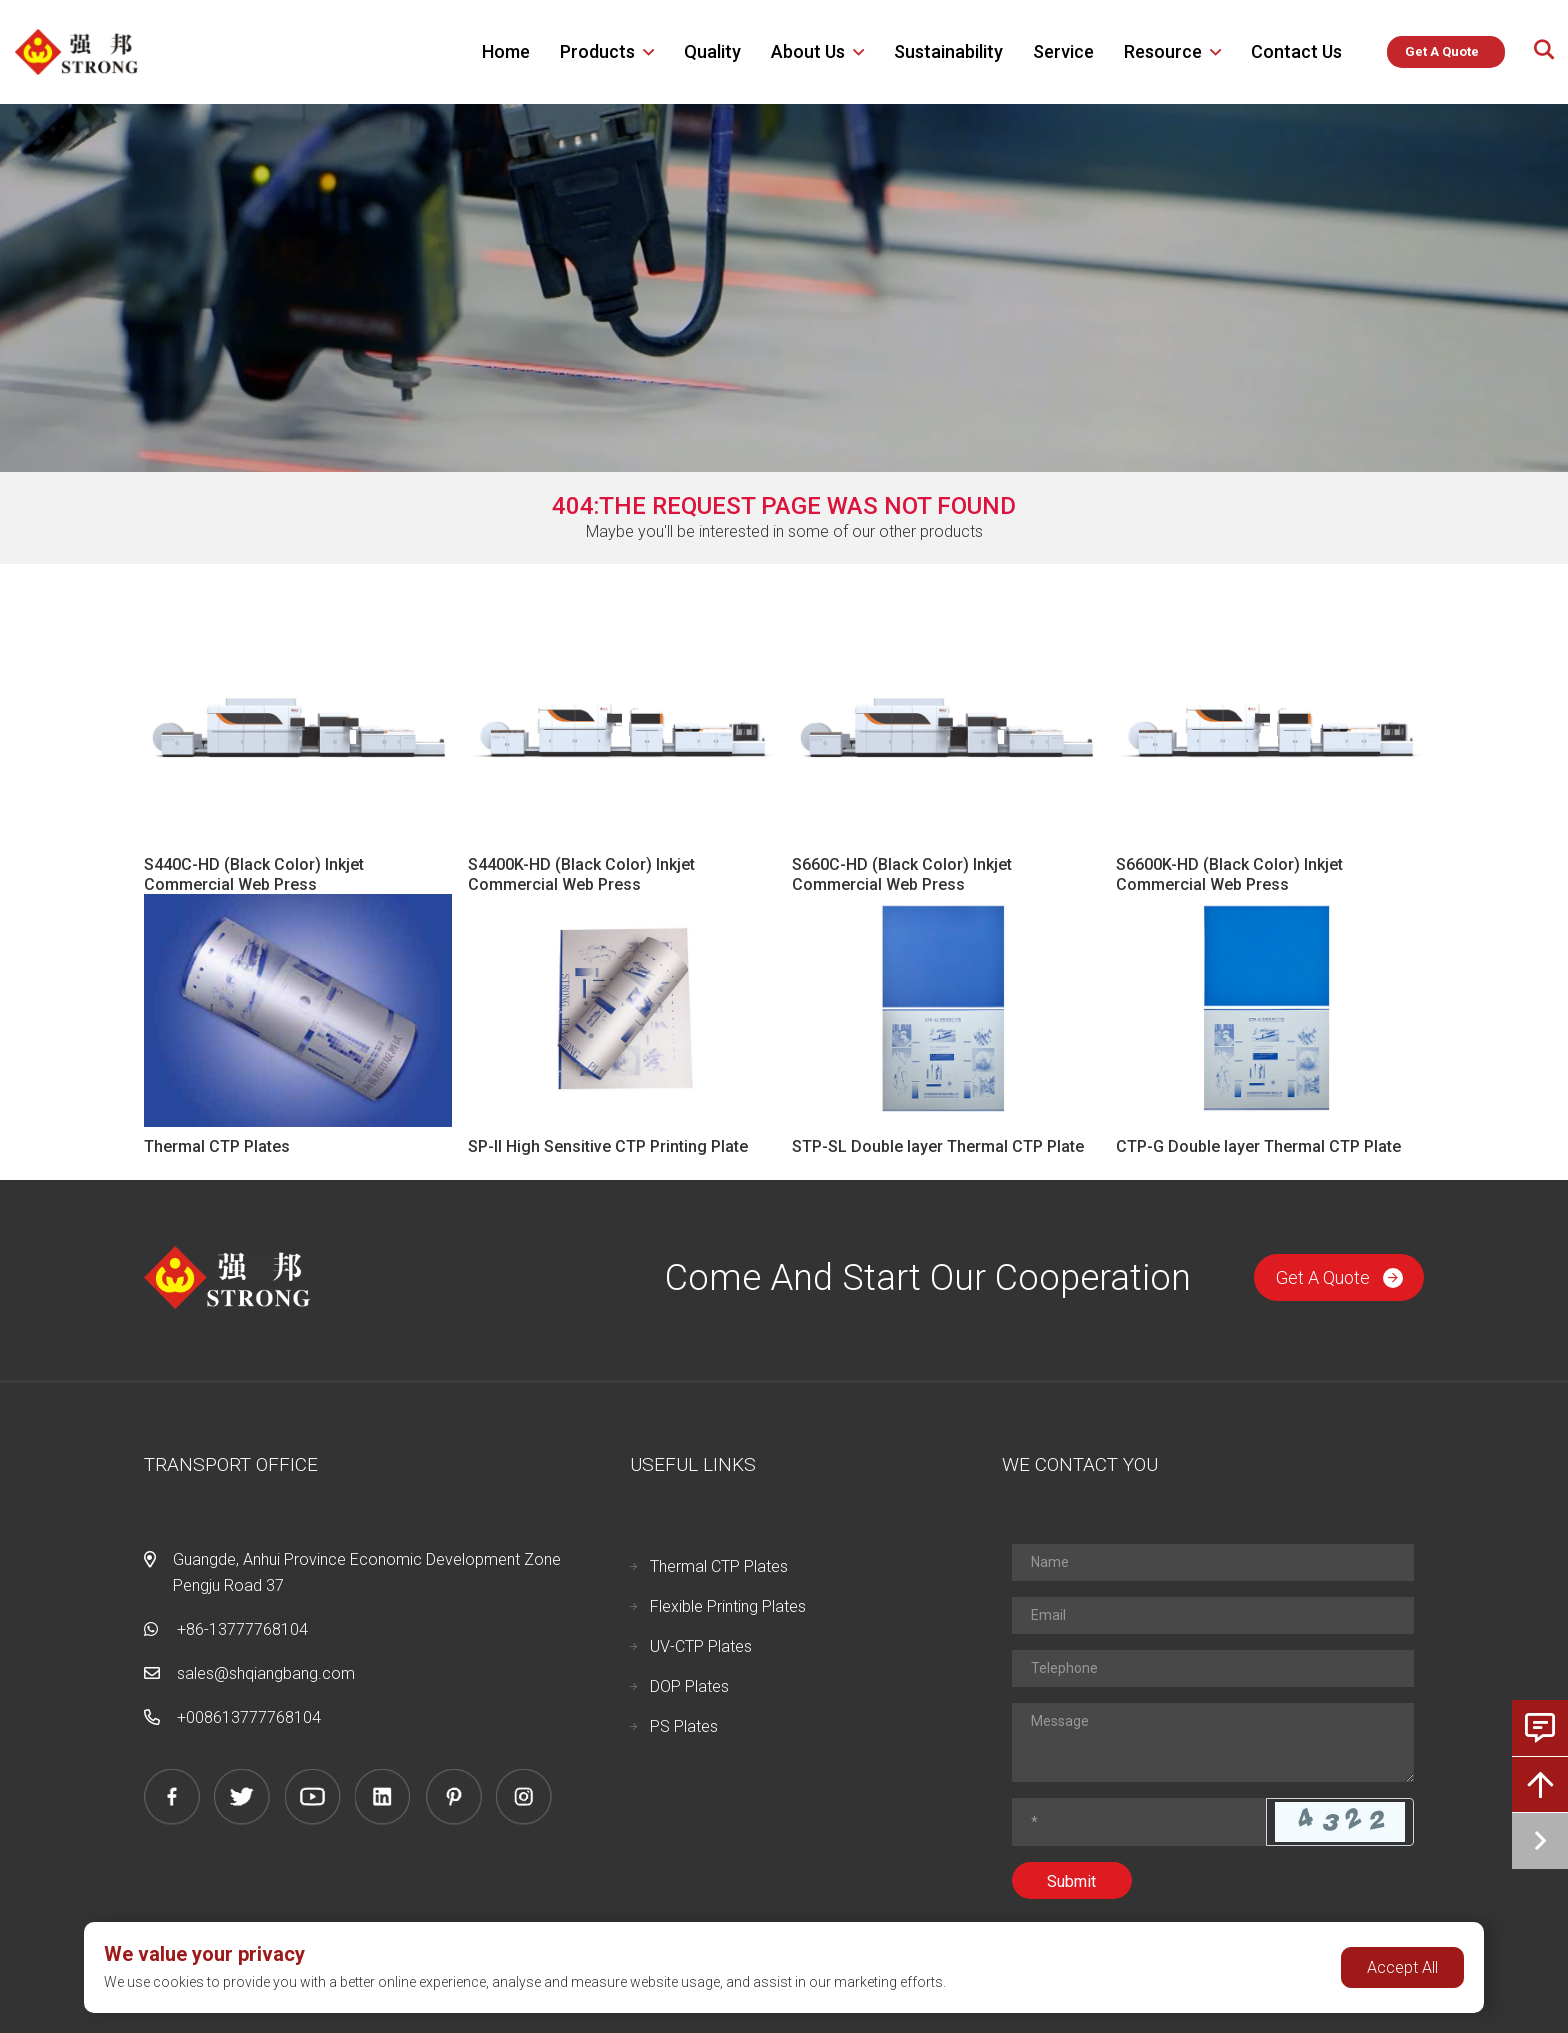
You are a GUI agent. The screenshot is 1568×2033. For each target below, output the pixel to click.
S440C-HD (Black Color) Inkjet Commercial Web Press (254, 874)
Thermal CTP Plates (217, 1146)
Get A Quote (1339, 1277)
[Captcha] (1139, 1822)
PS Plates (684, 1726)
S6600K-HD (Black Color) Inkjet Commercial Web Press (1229, 874)
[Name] (1213, 1562)
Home (506, 51)
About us (808, 51)
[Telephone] (1213, 1668)
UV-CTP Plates (701, 1646)
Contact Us (1296, 51)
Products (597, 51)
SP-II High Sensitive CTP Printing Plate (608, 1146)
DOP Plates (689, 1686)
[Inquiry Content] (1213, 1742)
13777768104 (271, 1717)
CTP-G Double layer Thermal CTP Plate (1258, 1146)
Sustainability (948, 51)
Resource (1163, 51)
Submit (1071, 1881)
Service (1063, 51)
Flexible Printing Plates (728, 1606)
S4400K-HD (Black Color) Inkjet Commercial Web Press (581, 874)
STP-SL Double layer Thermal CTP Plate (938, 1146)
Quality (712, 51)
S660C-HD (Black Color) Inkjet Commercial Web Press (902, 874)
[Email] (1213, 1615)
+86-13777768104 (242, 1629)
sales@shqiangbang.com (266, 1673)
